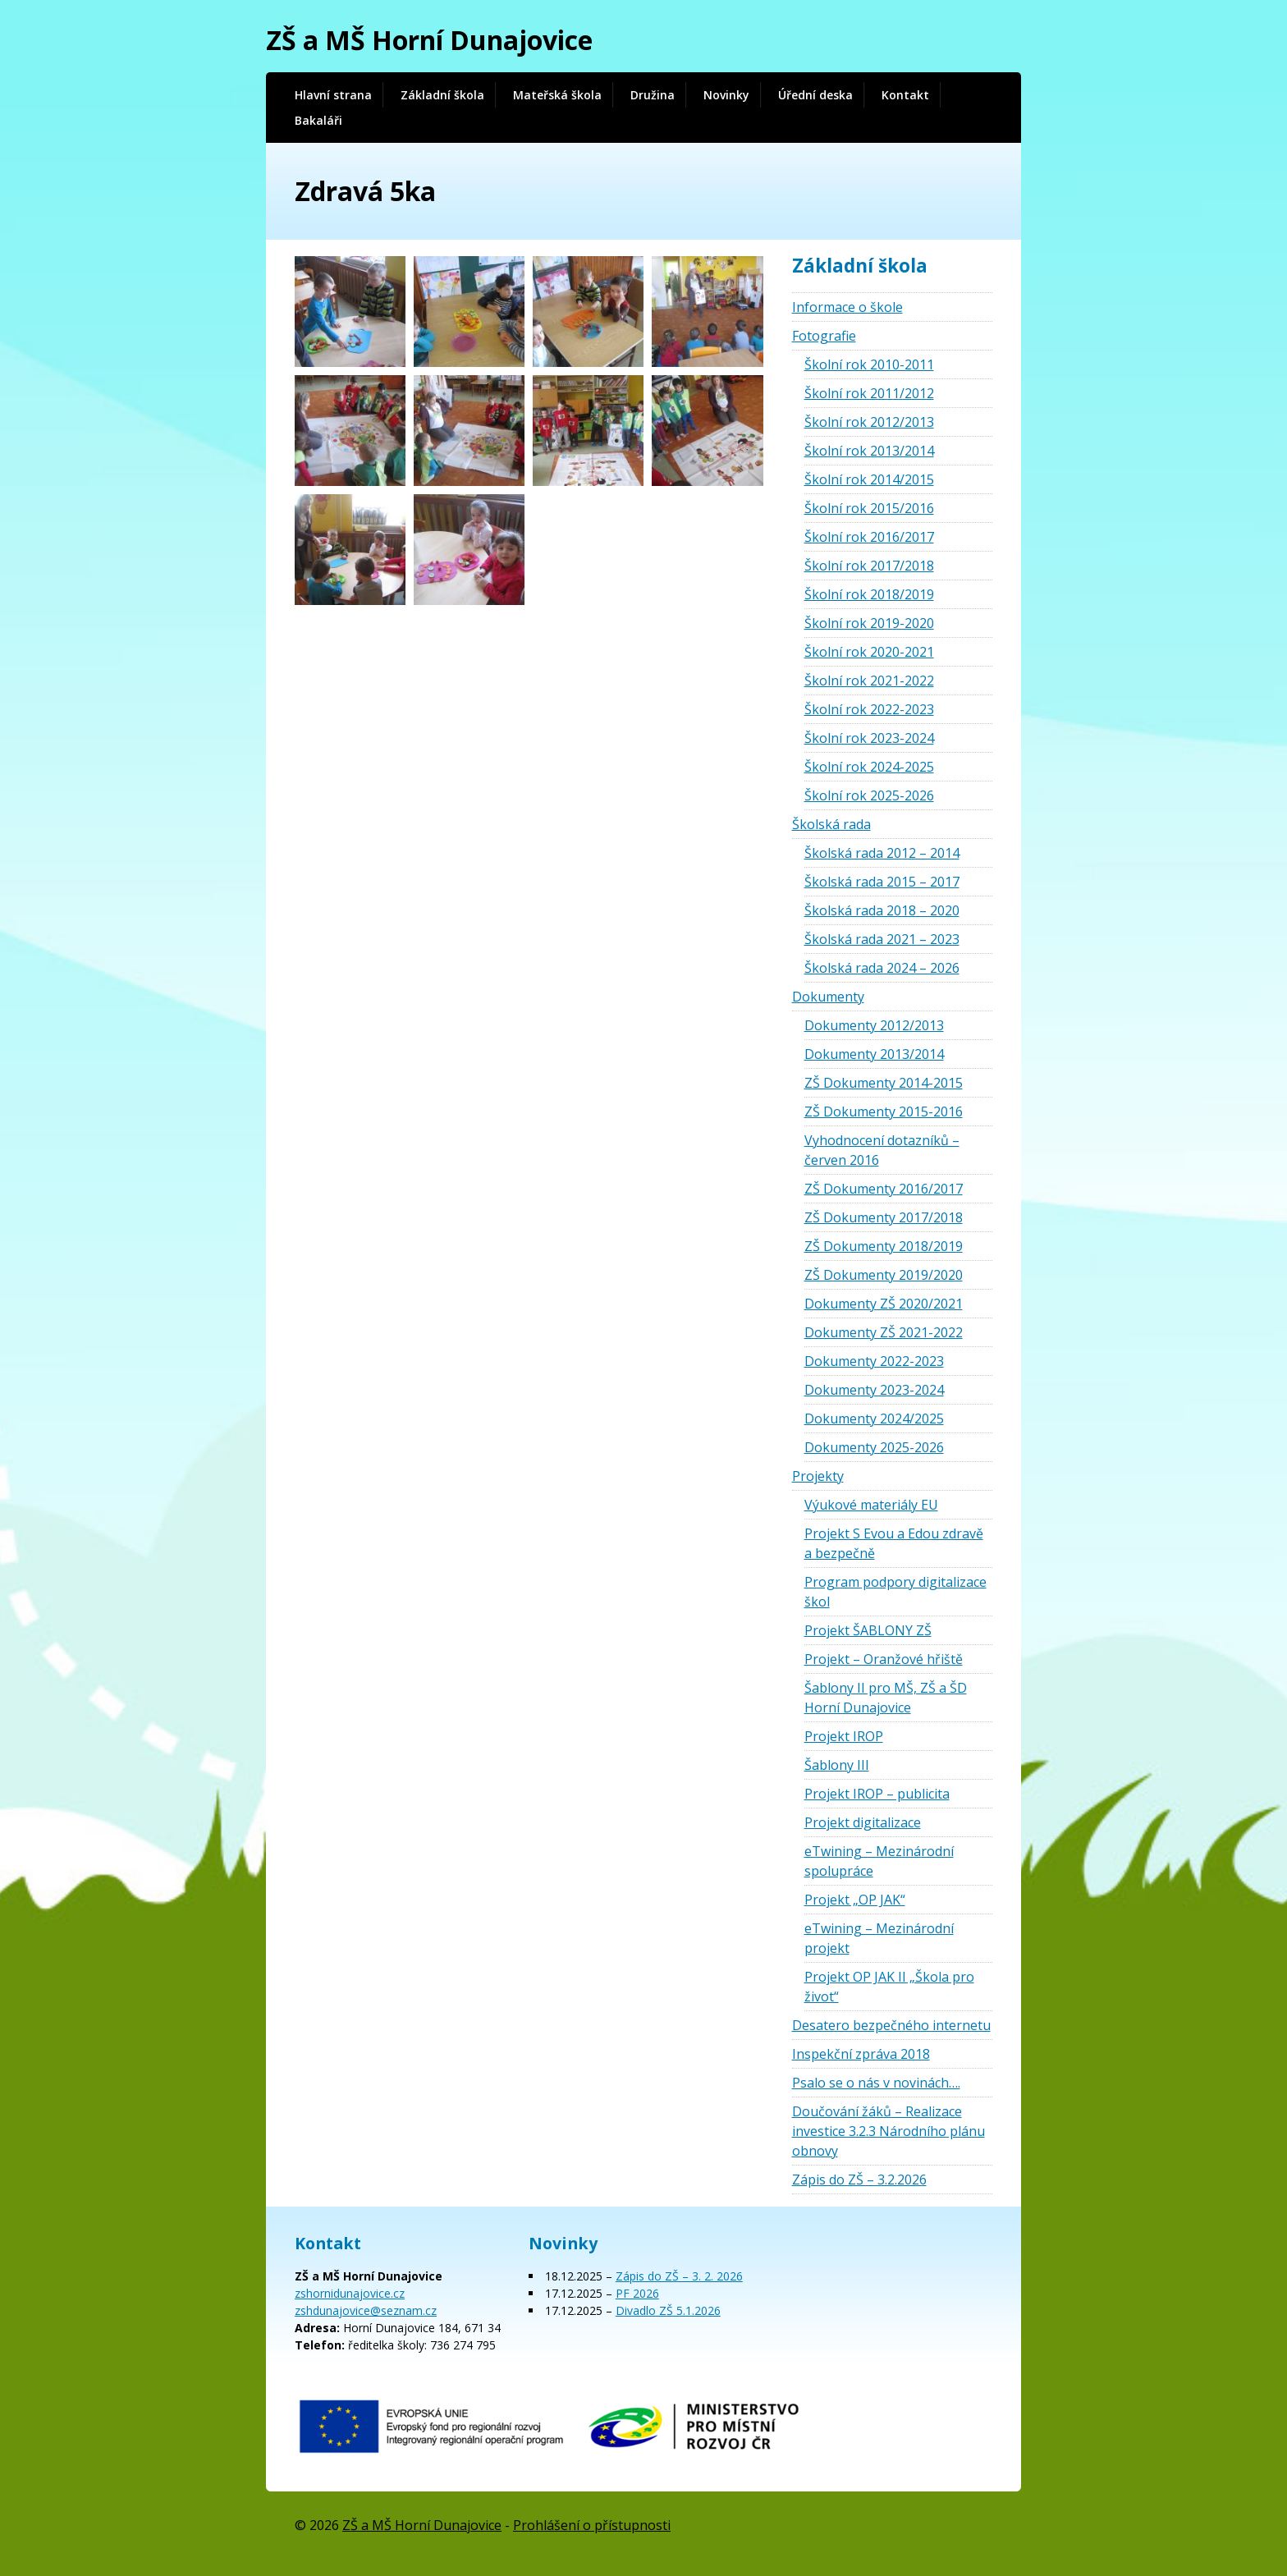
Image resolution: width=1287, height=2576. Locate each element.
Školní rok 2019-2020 (869, 623)
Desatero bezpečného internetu (891, 2025)
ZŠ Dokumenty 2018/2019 (883, 1246)
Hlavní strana (333, 95)
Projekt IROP (843, 1736)
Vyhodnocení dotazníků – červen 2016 (882, 1150)
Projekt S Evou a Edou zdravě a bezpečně (893, 1543)
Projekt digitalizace (862, 1822)
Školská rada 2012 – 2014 (882, 853)
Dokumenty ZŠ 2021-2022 (883, 1332)
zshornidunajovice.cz (350, 2293)
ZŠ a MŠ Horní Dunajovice (429, 39)
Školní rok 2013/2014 (869, 451)
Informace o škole (847, 307)
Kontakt (905, 95)
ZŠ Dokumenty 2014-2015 (883, 1083)
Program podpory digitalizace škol (895, 1592)
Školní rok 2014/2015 (869, 479)
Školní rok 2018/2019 (869, 594)
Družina (652, 95)
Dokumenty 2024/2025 (874, 1418)
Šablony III (836, 1765)
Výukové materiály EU (871, 1505)
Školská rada (831, 824)
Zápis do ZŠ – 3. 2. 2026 (679, 2276)
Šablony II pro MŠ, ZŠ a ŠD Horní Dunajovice (885, 1698)
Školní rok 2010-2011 (869, 364)
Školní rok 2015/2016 (869, 508)
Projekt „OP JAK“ (854, 1900)
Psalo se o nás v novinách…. (876, 2083)
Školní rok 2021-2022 (869, 681)
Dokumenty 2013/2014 (874, 1054)
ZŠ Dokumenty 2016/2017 (883, 1189)
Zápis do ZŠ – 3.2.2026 (859, 2179)
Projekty (818, 1476)
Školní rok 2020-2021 (869, 652)
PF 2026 (637, 2293)
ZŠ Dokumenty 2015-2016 (883, 1111)
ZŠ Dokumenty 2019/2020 (883, 1275)
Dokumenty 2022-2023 (874, 1361)
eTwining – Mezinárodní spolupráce (879, 1861)
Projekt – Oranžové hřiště (883, 1659)
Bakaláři (318, 120)
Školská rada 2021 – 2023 (882, 939)
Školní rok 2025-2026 (869, 795)
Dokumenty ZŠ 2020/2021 (883, 1304)
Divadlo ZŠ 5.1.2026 (668, 2310)
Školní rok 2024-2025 (869, 767)
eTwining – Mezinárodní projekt (879, 1938)
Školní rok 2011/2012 (869, 393)
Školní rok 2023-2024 (869, 738)
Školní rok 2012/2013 (869, 422)
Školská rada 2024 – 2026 (882, 968)
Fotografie (824, 336)
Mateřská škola (557, 95)
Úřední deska (815, 95)
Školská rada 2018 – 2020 (882, 910)
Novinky (726, 95)
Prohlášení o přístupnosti (592, 2525)
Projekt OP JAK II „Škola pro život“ (889, 1986)
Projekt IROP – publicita (877, 1794)
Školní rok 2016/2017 (869, 537)
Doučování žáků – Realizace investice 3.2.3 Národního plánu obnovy (888, 2131)
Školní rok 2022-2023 (869, 709)
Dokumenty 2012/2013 (874, 1025)
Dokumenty (828, 997)
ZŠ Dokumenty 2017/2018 (883, 1217)
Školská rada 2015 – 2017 (882, 882)
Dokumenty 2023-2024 (874, 1390)
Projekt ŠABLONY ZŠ (868, 1630)
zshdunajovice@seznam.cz (366, 2310)
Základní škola (442, 95)
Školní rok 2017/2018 (869, 566)
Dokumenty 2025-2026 (874, 1447)
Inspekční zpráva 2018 (861, 2054)
